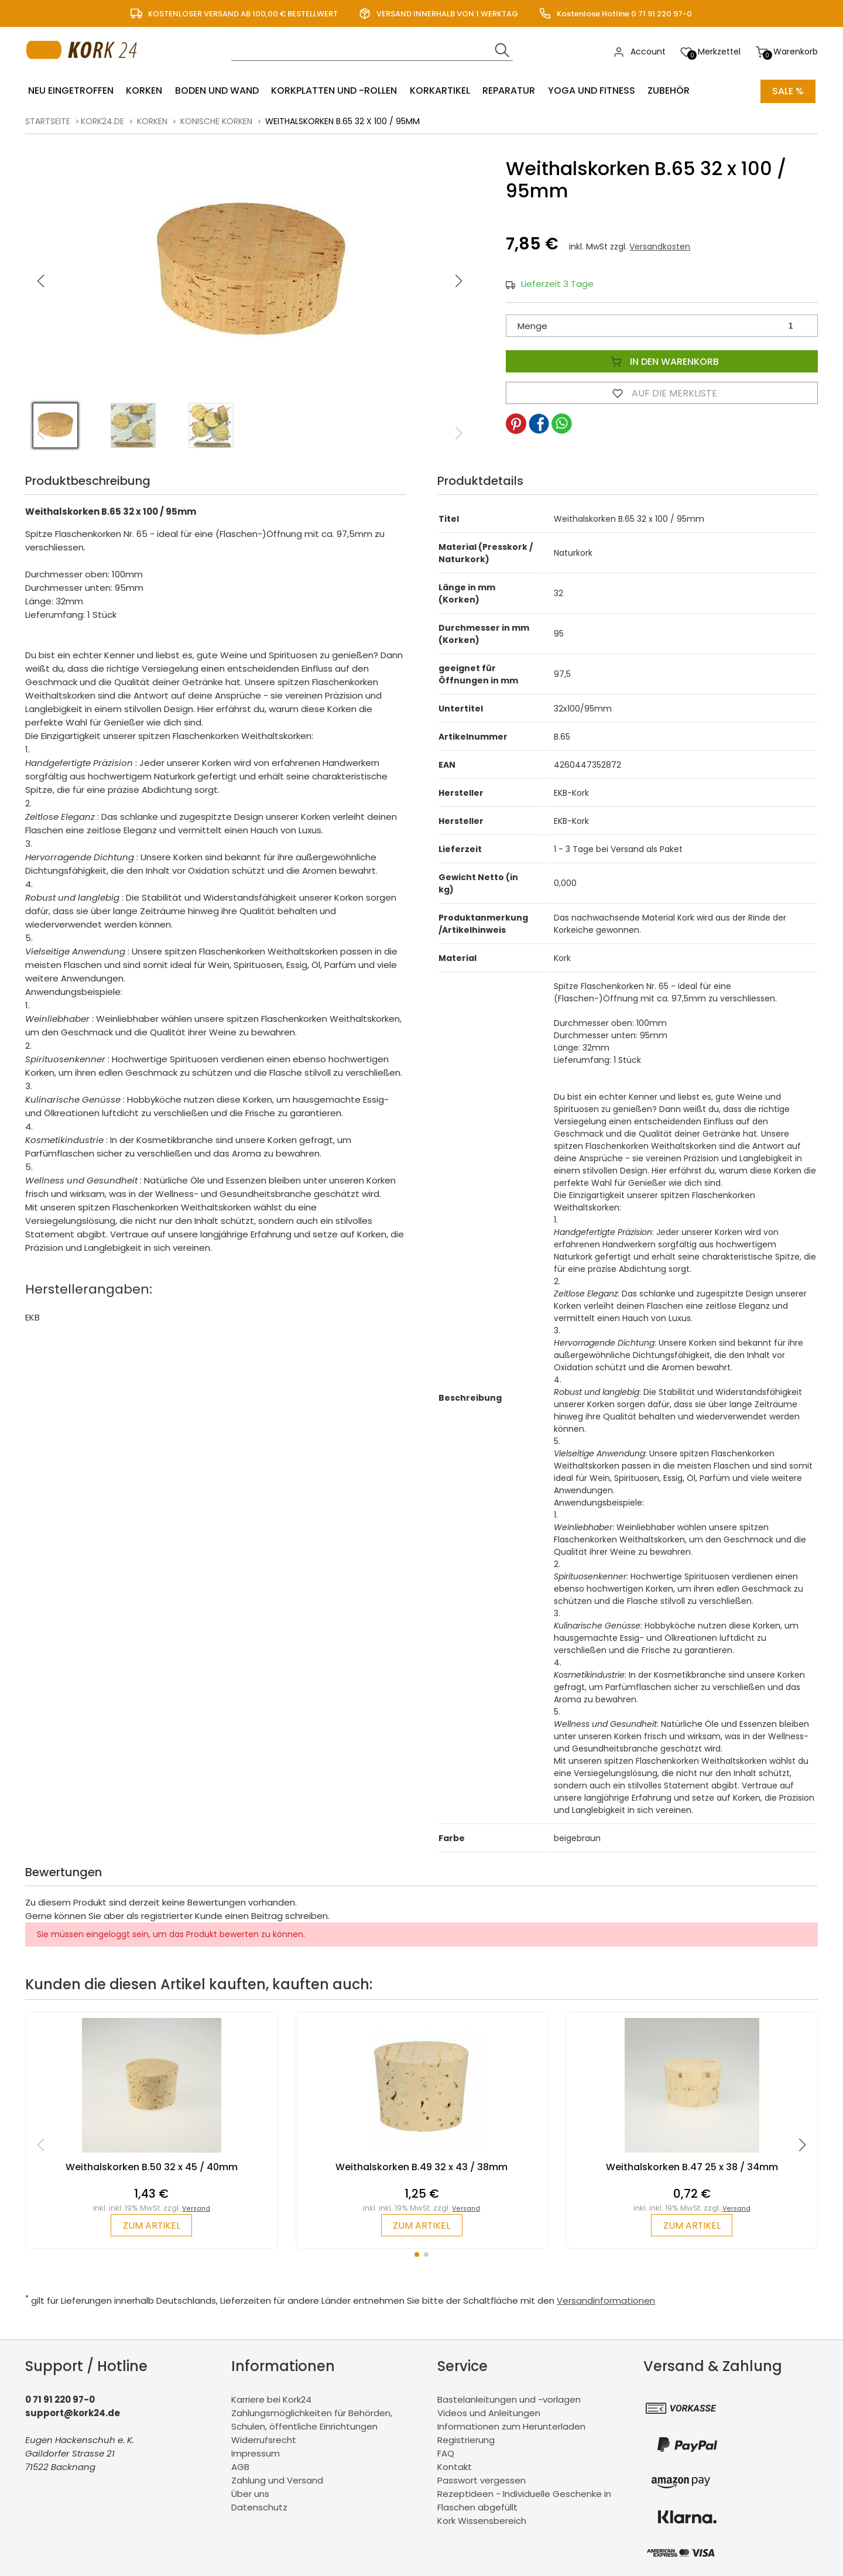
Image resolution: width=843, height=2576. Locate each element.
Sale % (788, 91)
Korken (143, 91)
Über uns (250, 2493)
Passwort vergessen (481, 2480)
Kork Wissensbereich (481, 2520)
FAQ (445, 2453)
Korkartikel (436, 91)
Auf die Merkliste (662, 392)
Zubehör (662, 91)
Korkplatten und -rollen (331, 91)
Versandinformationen (606, 2300)
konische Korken (216, 120)
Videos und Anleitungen (488, 2412)
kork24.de (102, 120)
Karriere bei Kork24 (271, 2399)
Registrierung (466, 2439)
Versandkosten (659, 246)
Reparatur (504, 91)
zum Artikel (151, 2225)
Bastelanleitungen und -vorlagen (509, 2399)
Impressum (255, 2453)
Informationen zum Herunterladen (511, 2426)
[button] (459, 280)
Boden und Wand (214, 91)
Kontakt (454, 2466)
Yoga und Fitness (585, 91)
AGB (240, 2466)
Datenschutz (259, 2506)
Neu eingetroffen (70, 91)
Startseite (47, 120)
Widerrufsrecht (263, 2439)
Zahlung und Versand (277, 2480)
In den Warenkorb (662, 361)
